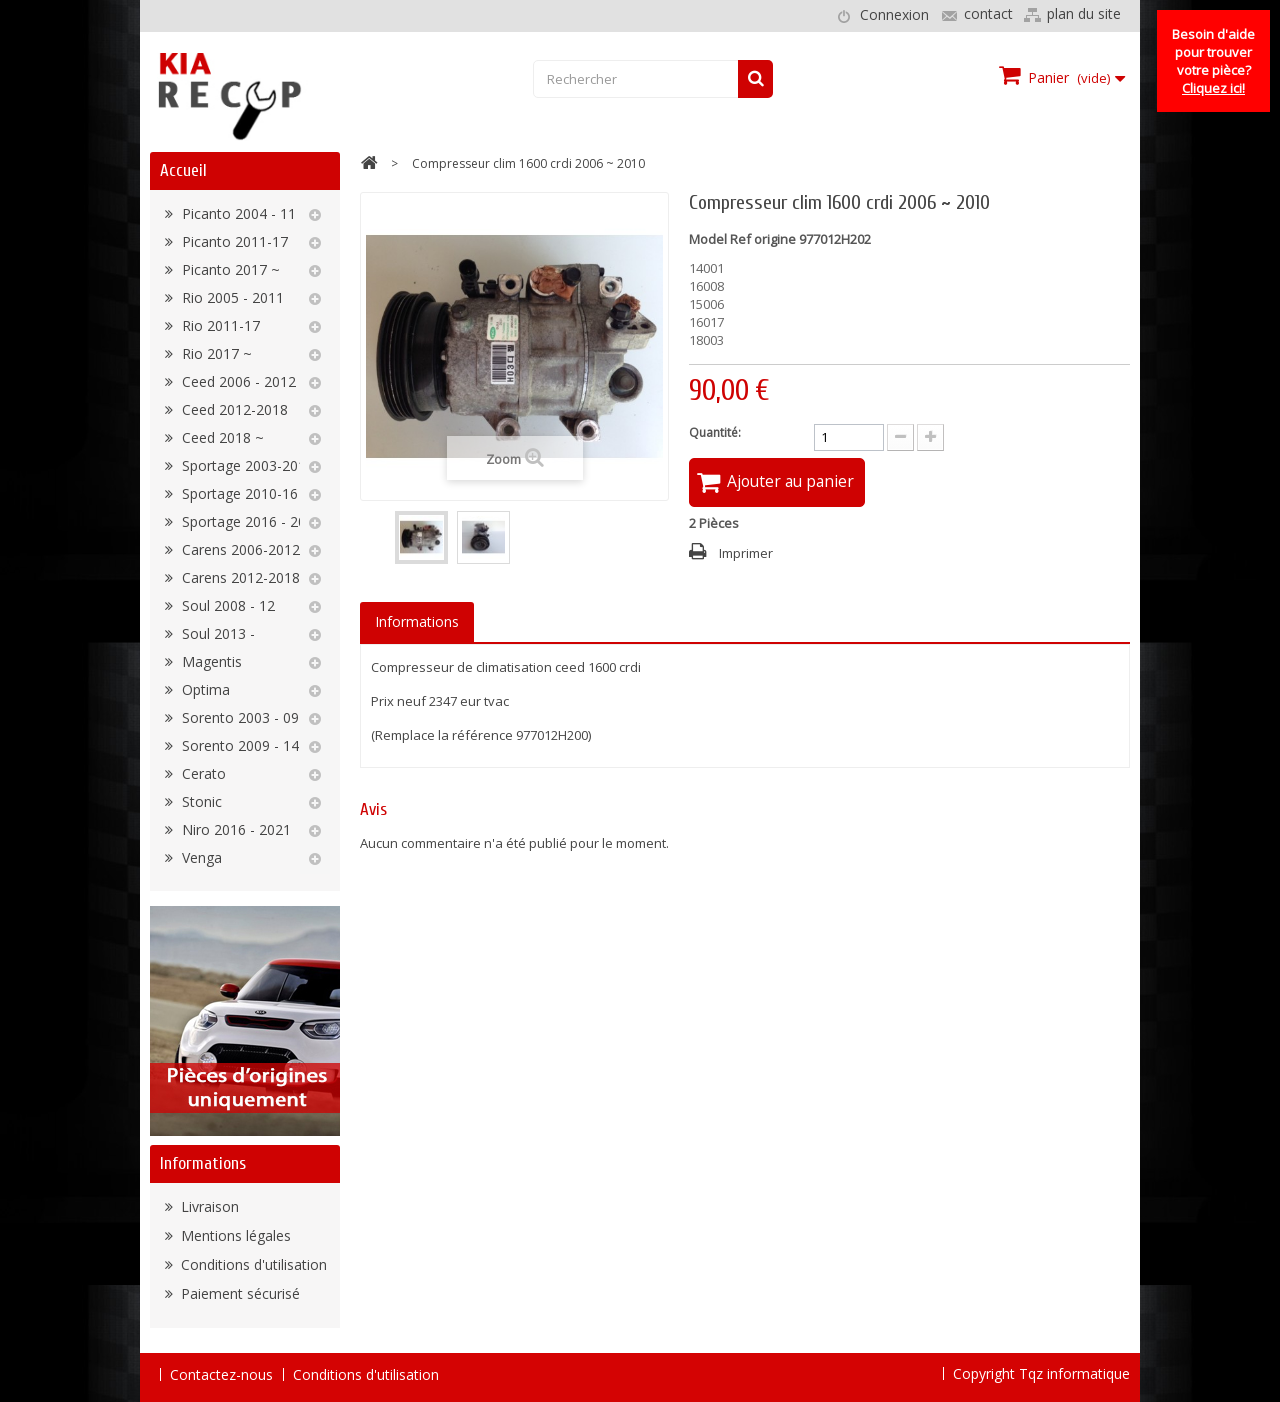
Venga (200, 857)
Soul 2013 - (216, 633)
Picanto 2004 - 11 (237, 213)
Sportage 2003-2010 (246, 465)
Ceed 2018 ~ (221, 437)
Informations (203, 1163)
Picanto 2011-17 (233, 241)
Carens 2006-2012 (239, 549)
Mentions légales (234, 1235)
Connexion (894, 14)
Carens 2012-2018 (239, 577)
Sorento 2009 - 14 (238, 745)
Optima (204, 689)
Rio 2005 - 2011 (231, 297)
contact (988, 13)
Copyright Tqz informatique (1041, 1373)
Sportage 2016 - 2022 (250, 521)
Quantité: (715, 432)
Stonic (200, 801)
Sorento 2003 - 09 (238, 717)
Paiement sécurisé (238, 1293)
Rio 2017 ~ (215, 353)
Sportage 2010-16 (238, 493)
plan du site (1084, 13)
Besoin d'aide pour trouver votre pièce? (1213, 61)
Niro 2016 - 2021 (234, 829)
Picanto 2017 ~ (229, 269)
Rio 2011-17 (219, 325)
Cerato (202, 773)
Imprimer (746, 554)
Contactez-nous (221, 1374)
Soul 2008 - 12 (226, 605)
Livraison (208, 1206)
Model (708, 239)
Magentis (210, 661)
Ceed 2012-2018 (233, 409)
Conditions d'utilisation (252, 1264)
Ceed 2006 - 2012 (237, 381)
